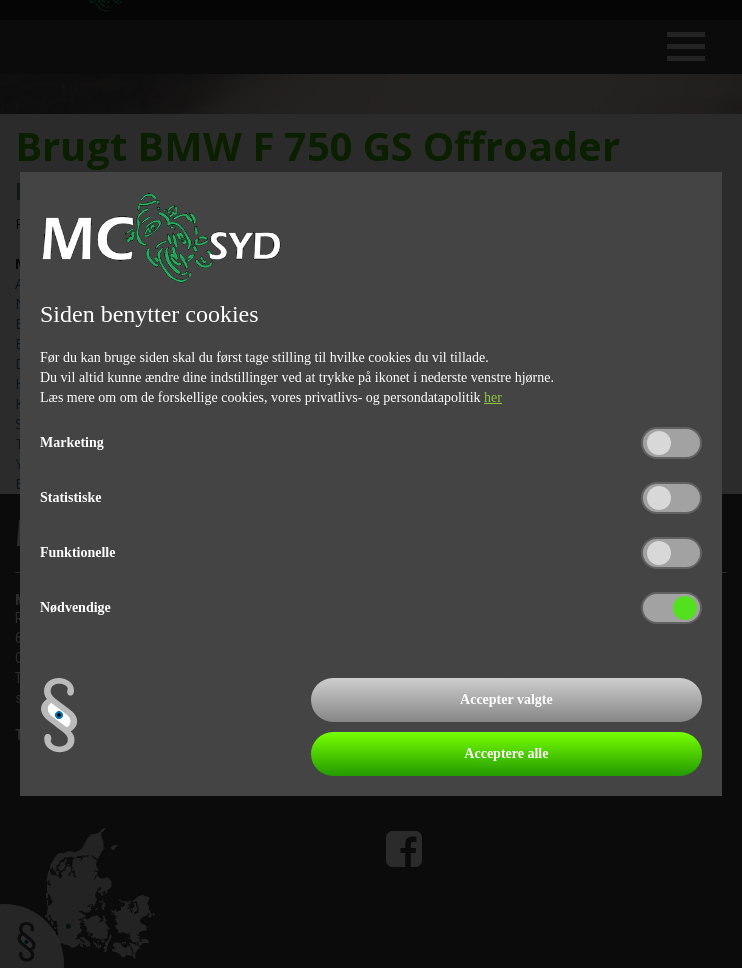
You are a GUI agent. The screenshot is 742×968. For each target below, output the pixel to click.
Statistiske (70, 497)
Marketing (72, 442)
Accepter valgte (506, 699)
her (493, 397)
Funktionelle (77, 552)
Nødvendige (75, 607)
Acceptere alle (506, 753)
